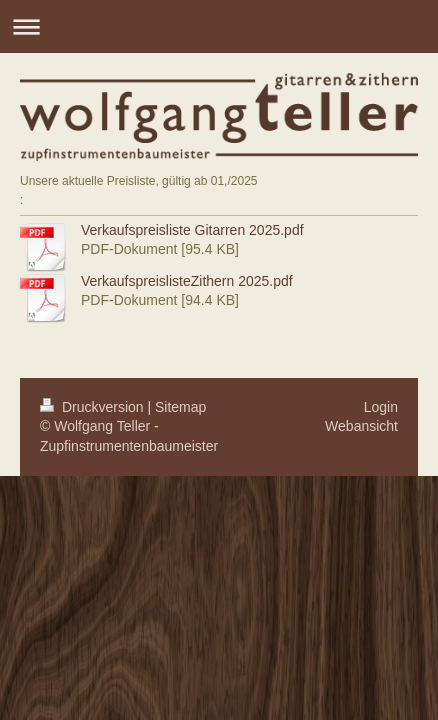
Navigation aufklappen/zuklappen (219, 26)
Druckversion (93, 407)
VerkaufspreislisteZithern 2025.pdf (187, 281)
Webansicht (361, 426)
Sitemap (180, 407)
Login (381, 407)
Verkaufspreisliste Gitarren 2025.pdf (192, 230)
